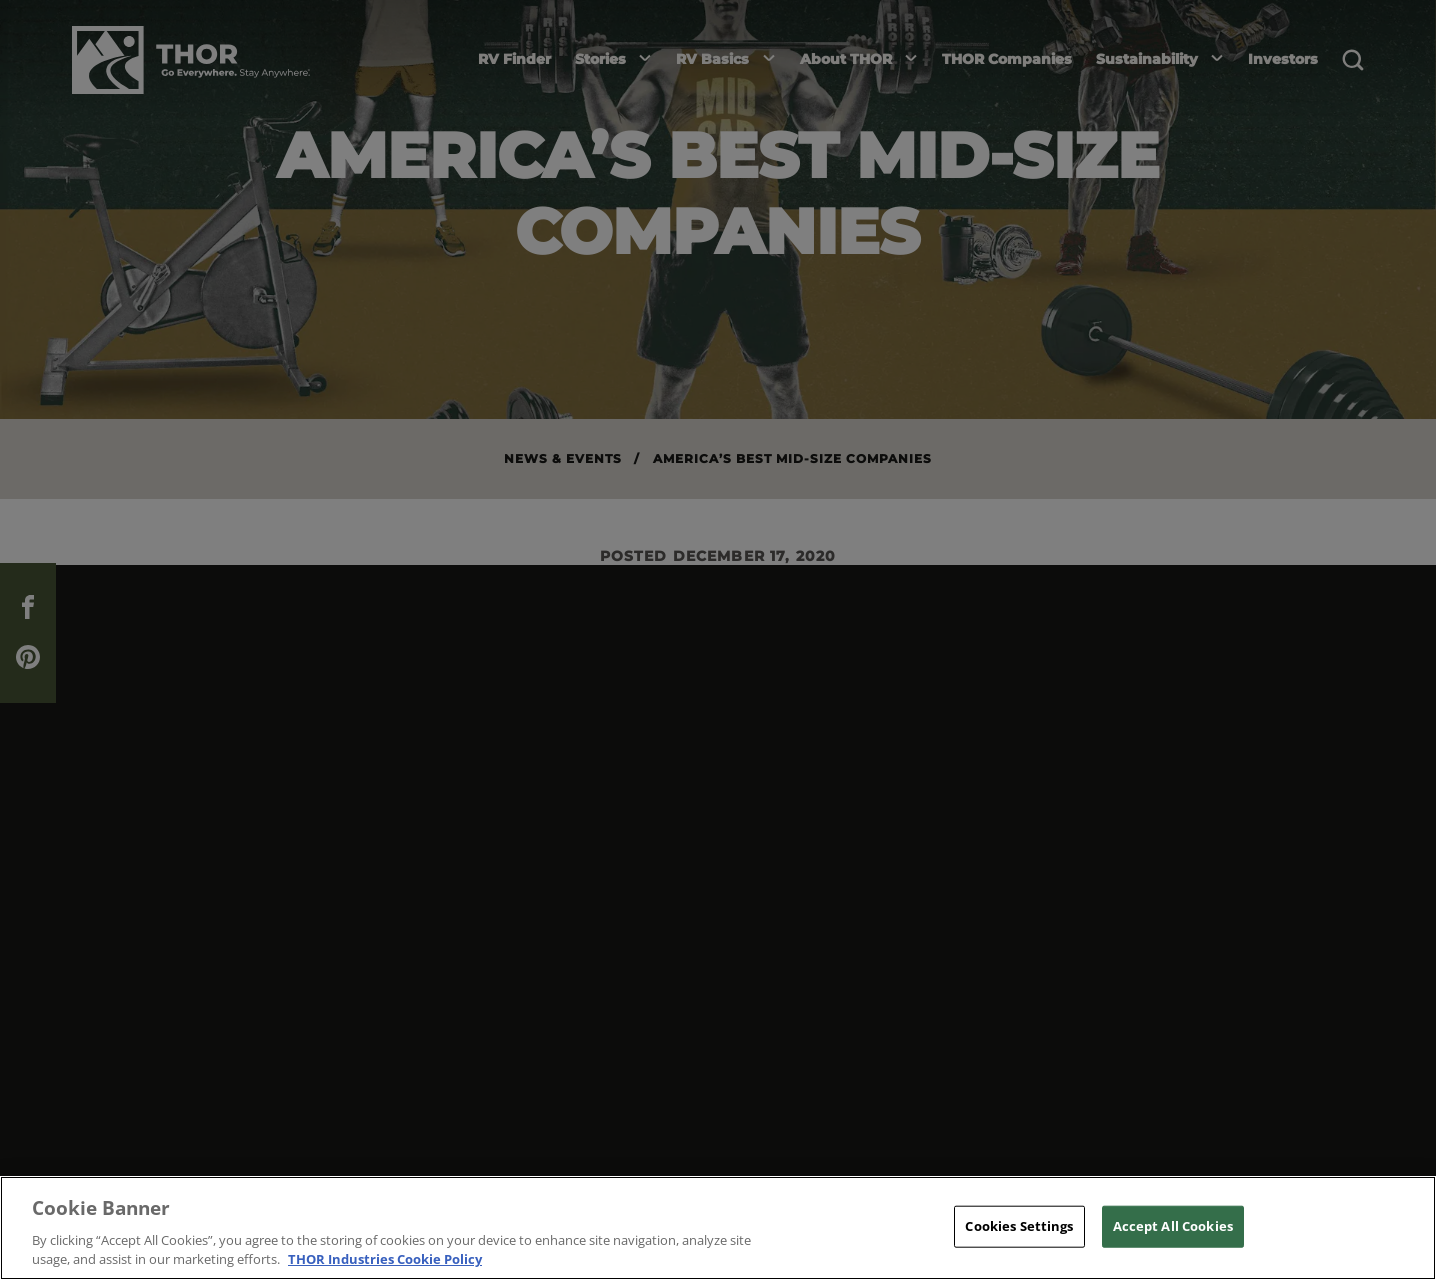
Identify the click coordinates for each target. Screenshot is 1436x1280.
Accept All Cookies (1173, 1226)
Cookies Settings (1019, 1226)
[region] (718, 1228)
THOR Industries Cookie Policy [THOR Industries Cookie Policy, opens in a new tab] (385, 1259)
